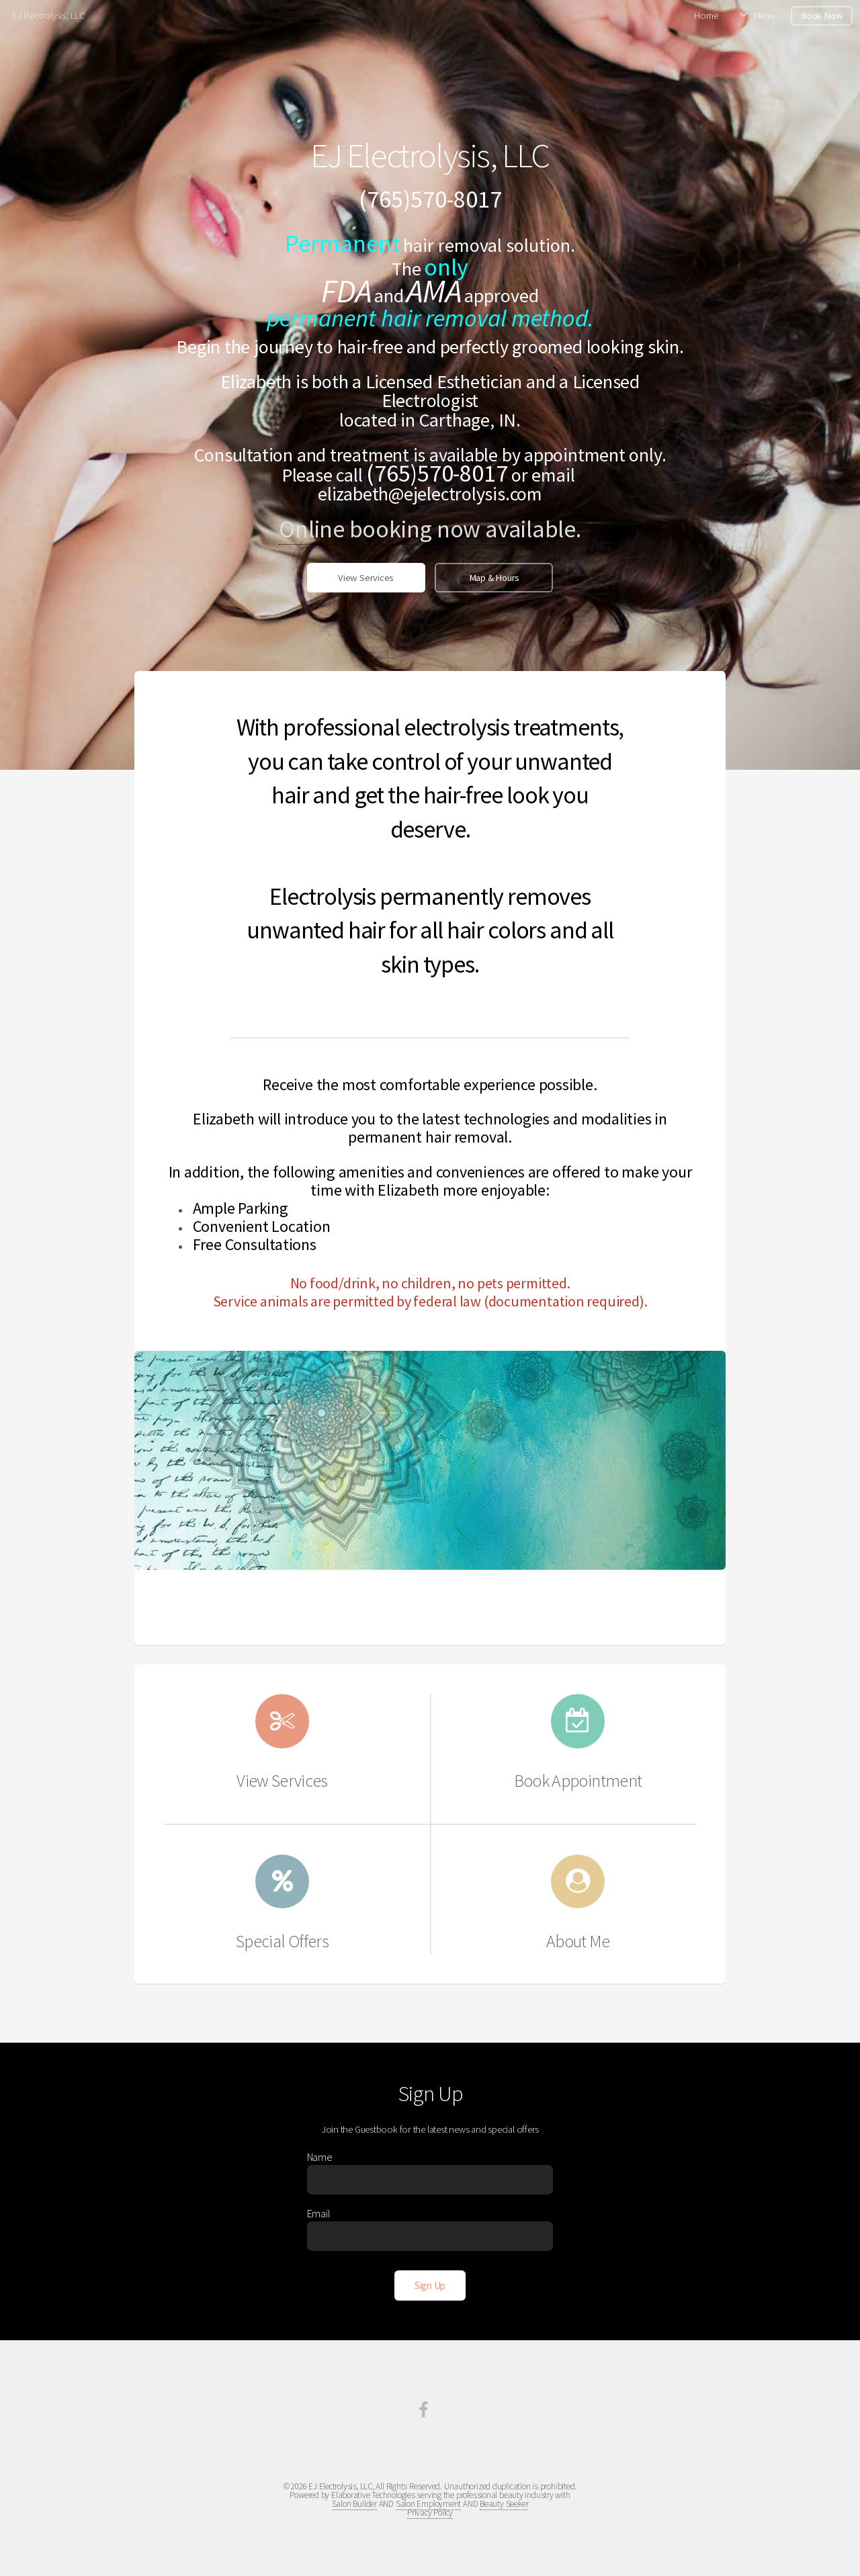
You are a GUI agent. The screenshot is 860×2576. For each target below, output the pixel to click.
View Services (366, 578)
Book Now (822, 15)
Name (320, 2157)
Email (319, 2213)
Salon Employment (428, 2504)
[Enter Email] (430, 2236)
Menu (764, 15)
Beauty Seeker (504, 2504)
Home (706, 15)
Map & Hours (494, 578)
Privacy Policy (430, 2512)
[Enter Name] (430, 2179)
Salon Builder (354, 2504)
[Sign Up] (430, 2285)
